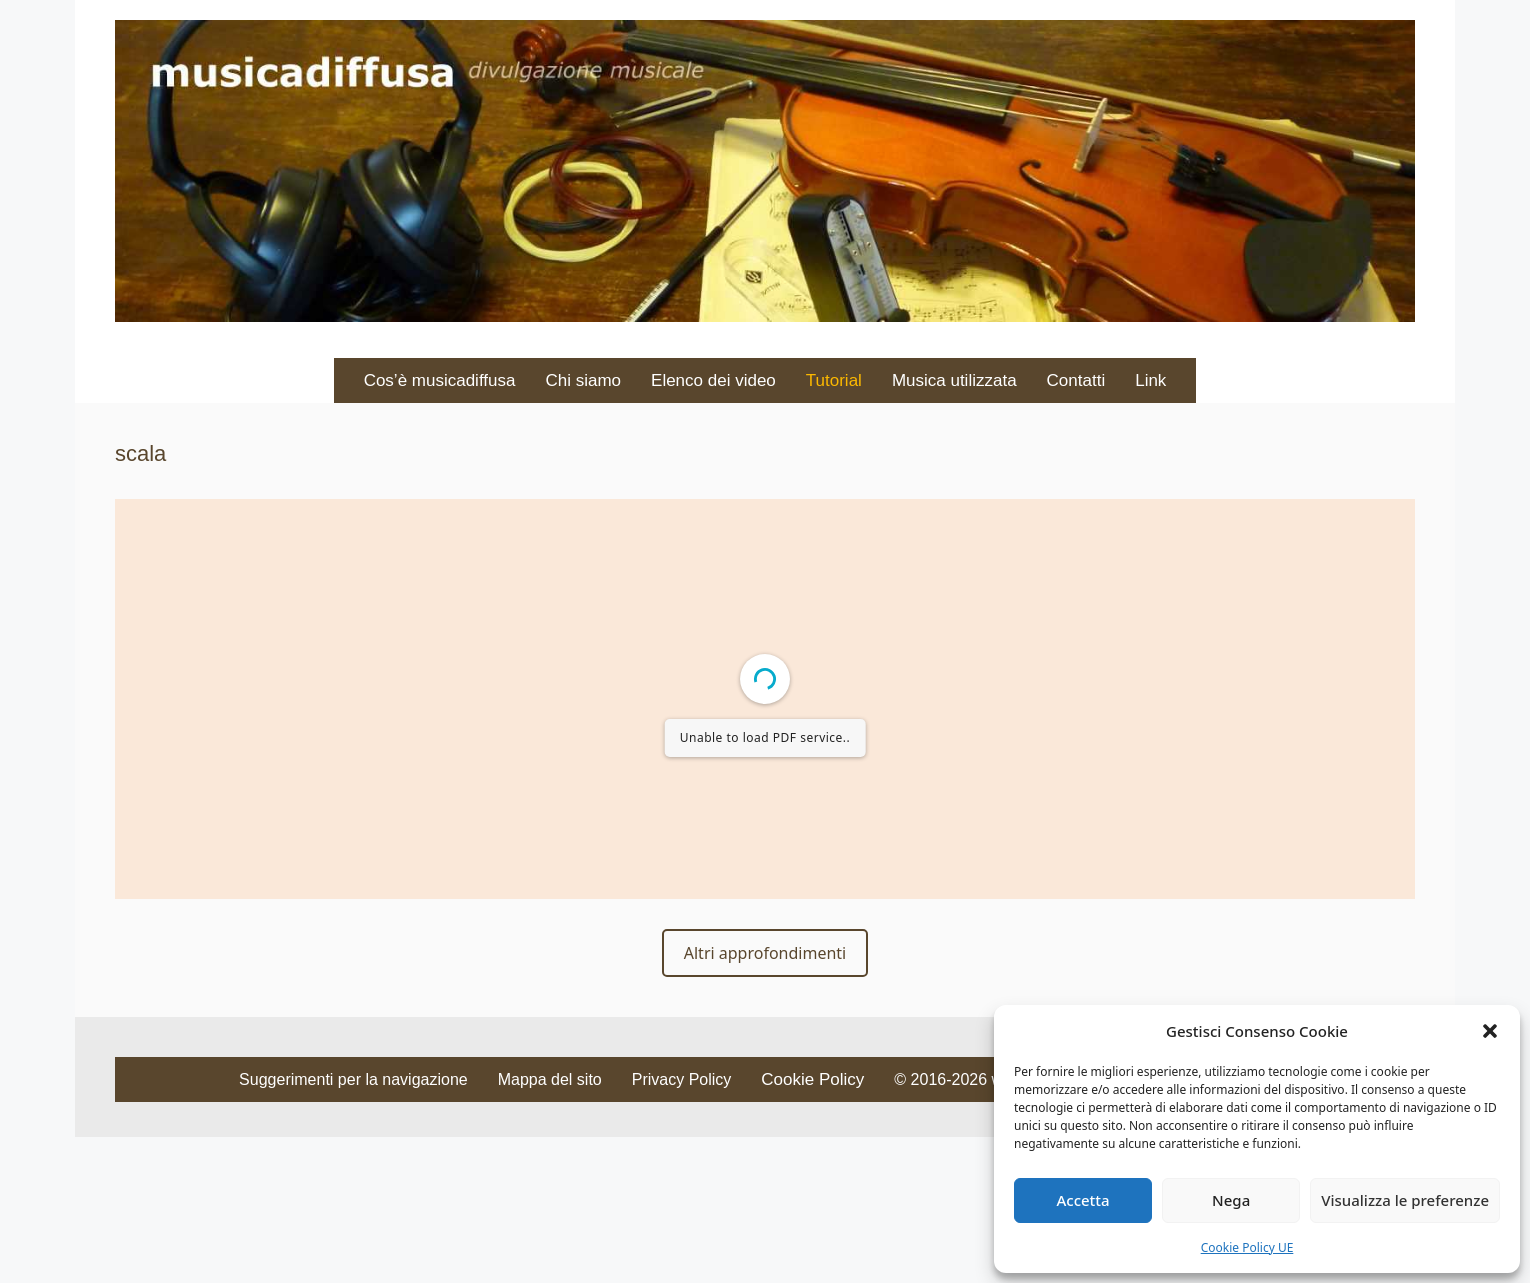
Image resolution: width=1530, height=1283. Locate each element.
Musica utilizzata (954, 380)
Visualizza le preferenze (1405, 1200)
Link (1150, 380)
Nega (1231, 1200)
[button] (1490, 1031)
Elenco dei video (713, 380)
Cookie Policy (812, 1079)
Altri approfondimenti (765, 953)
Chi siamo (583, 380)
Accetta (1082, 1200)
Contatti (1076, 380)
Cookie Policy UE (1247, 1247)
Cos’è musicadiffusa (440, 380)
